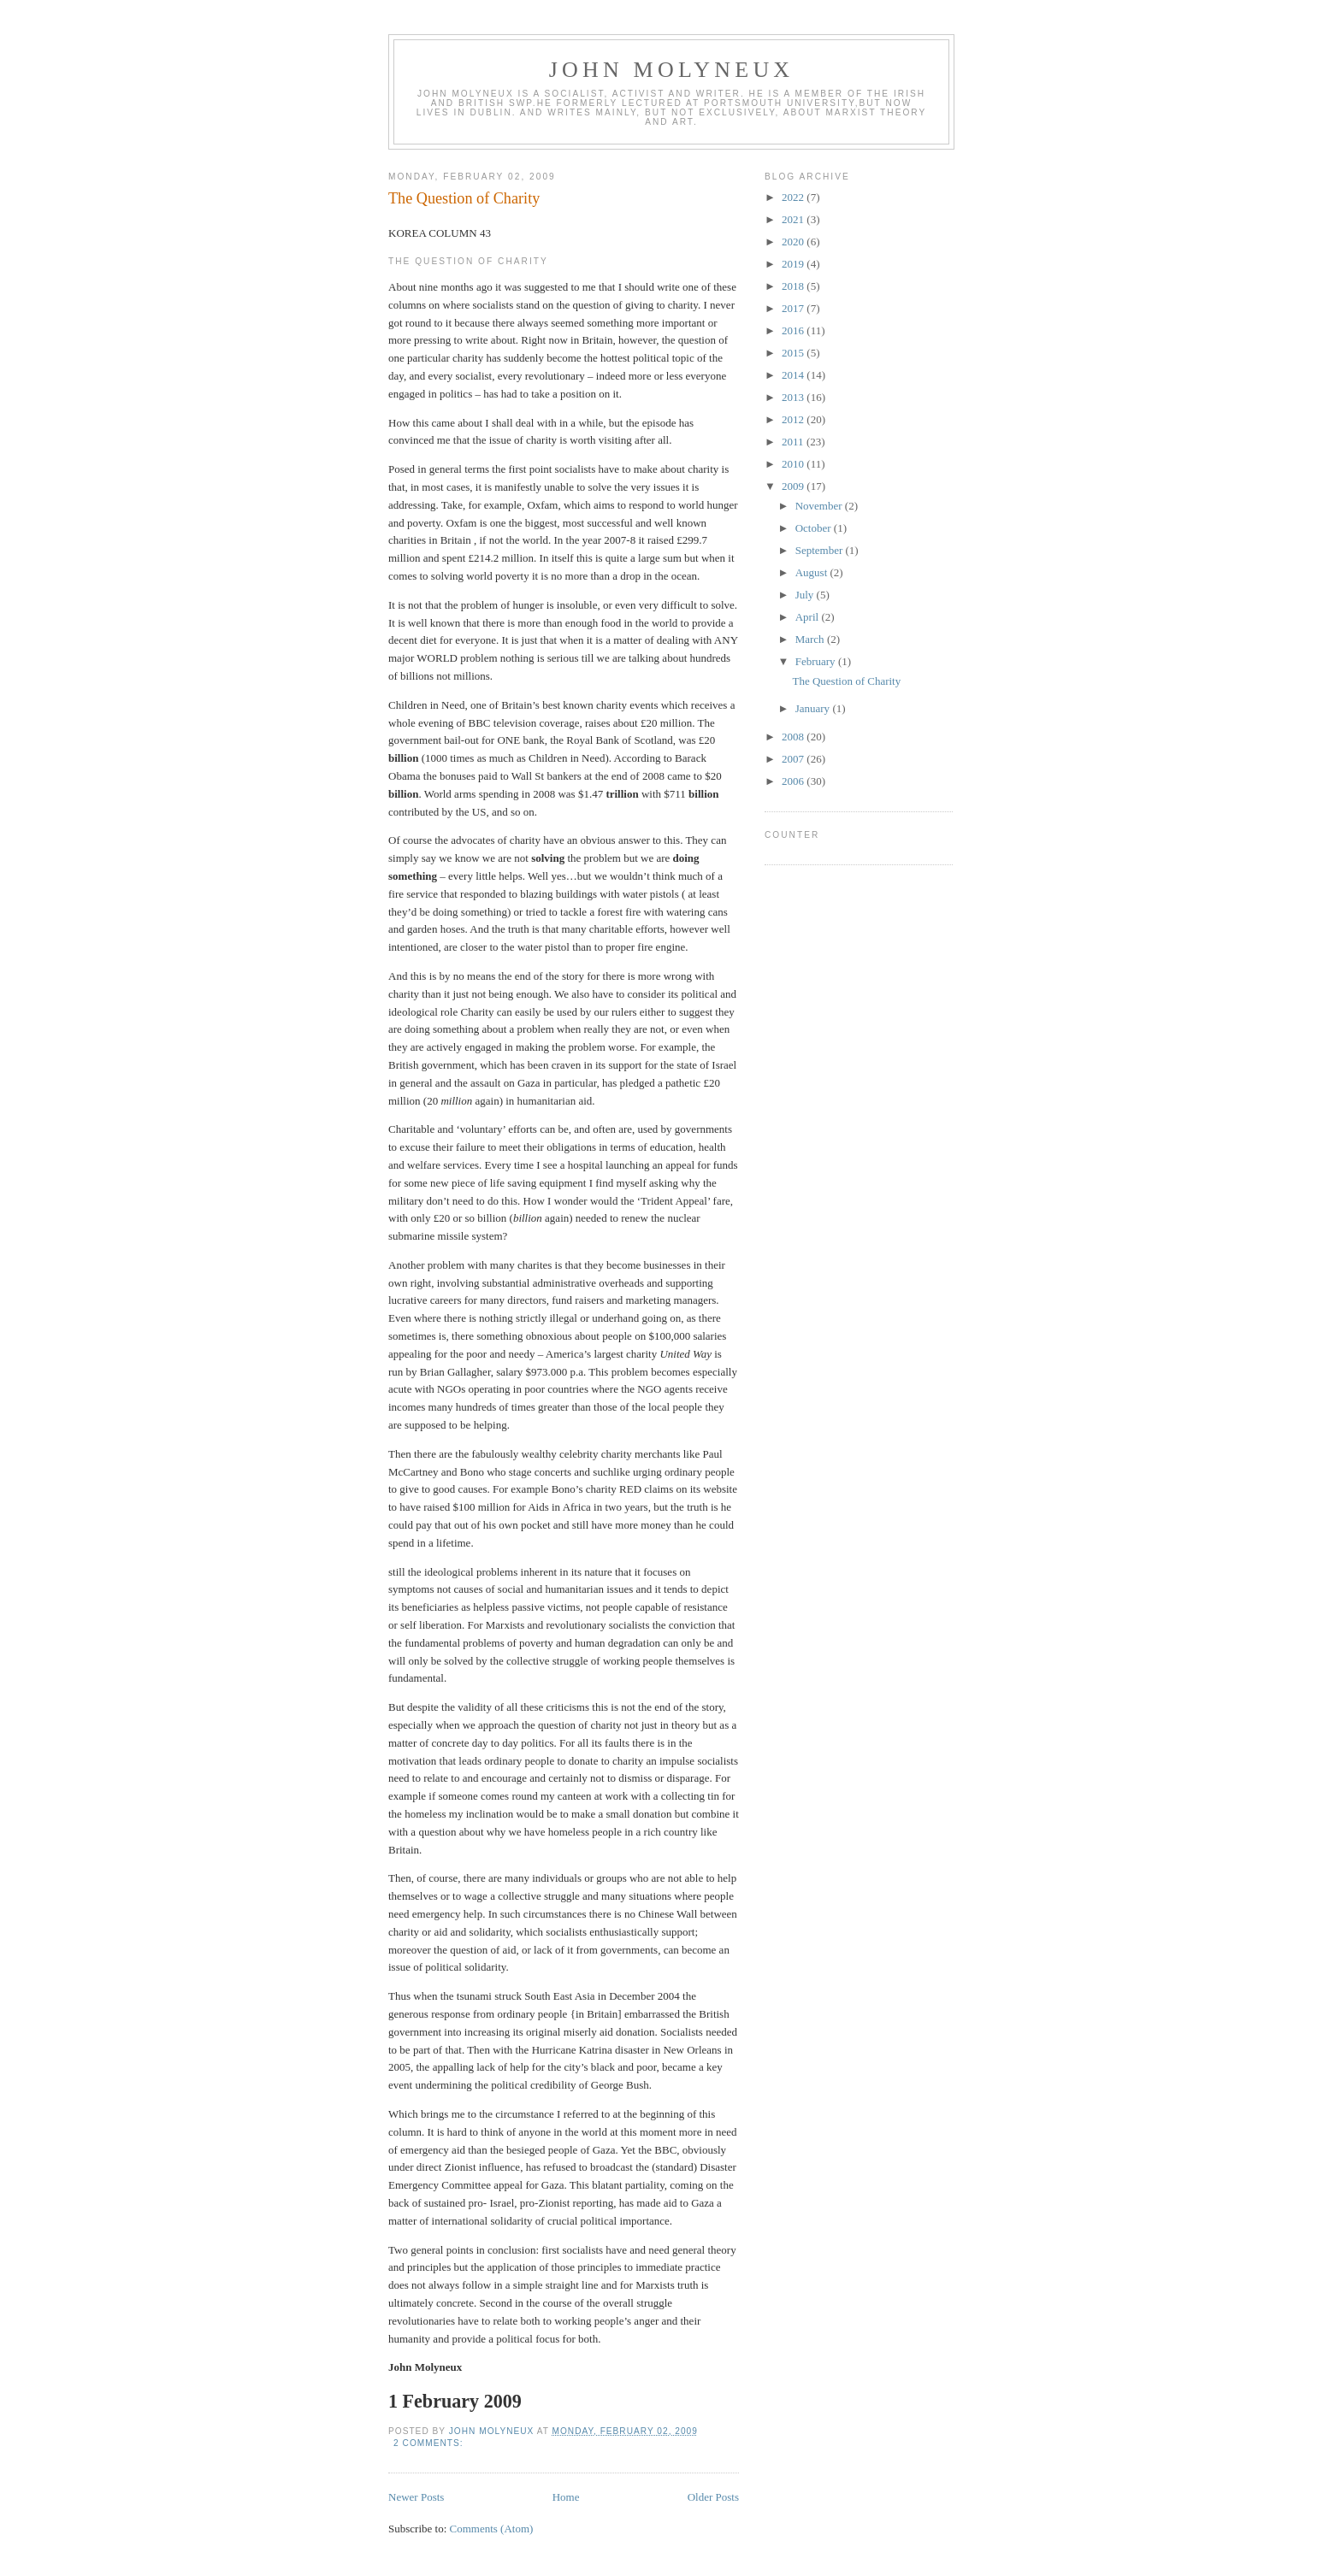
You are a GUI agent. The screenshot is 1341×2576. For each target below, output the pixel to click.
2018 (794, 286)
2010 (794, 463)
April (808, 616)
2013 (794, 397)
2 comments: (429, 2443)
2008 (794, 736)
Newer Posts (416, 2497)
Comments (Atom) (492, 2528)
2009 (794, 486)
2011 (794, 441)
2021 (794, 219)
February (816, 661)
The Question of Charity (464, 198)
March (811, 639)
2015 (794, 352)
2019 (794, 263)
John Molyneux (672, 69)
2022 (794, 197)
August (812, 572)
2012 (794, 419)
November (820, 505)
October (814, 528)
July (806, 594)
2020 (794, 241)
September (820, 550)
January (814, 708)
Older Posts (713, 2497)
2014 (794, 374)
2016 (794, 330)
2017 (794, 308)
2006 (794, 781)
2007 (794, 758)
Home (566, 2497)
